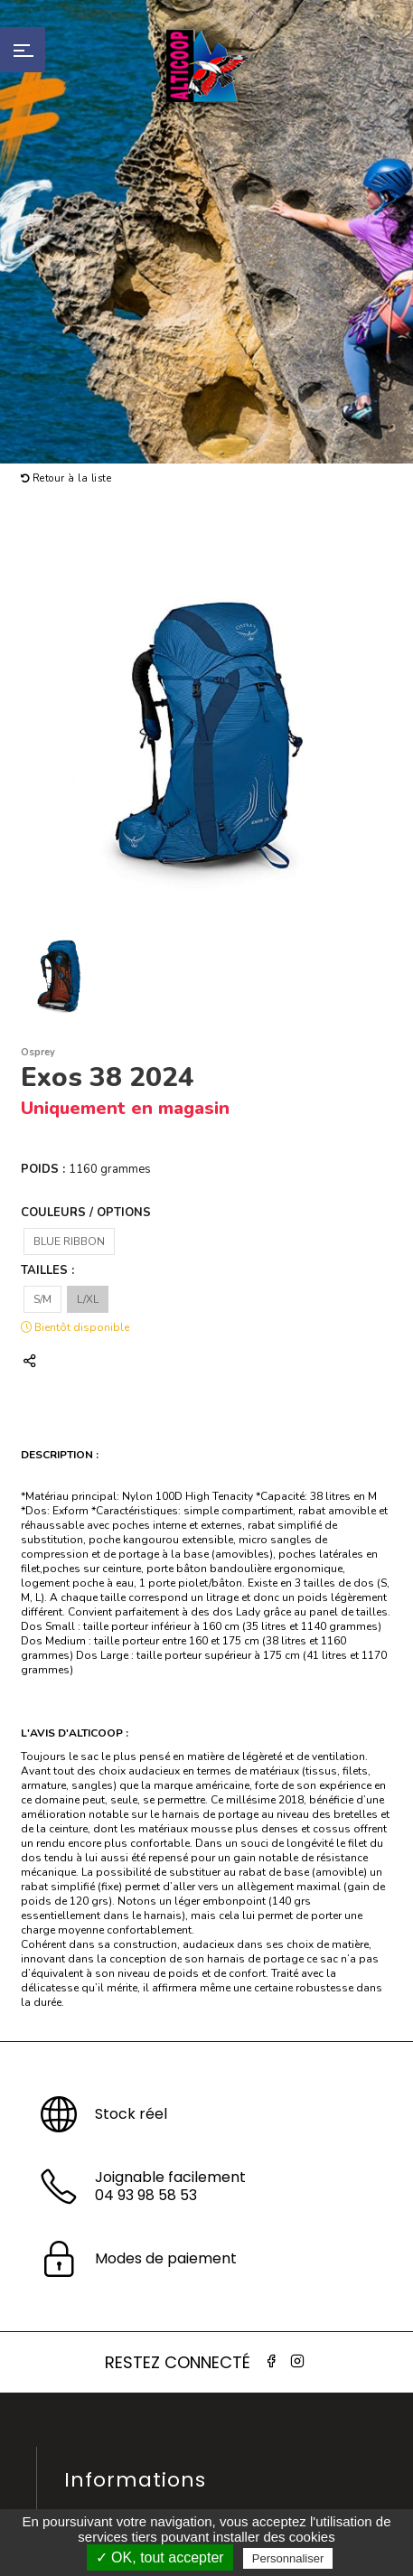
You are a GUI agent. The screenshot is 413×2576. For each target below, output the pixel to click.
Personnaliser (288, 2558)
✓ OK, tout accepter (160, 2557)
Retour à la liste (66, 478)
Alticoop (206, 65)
